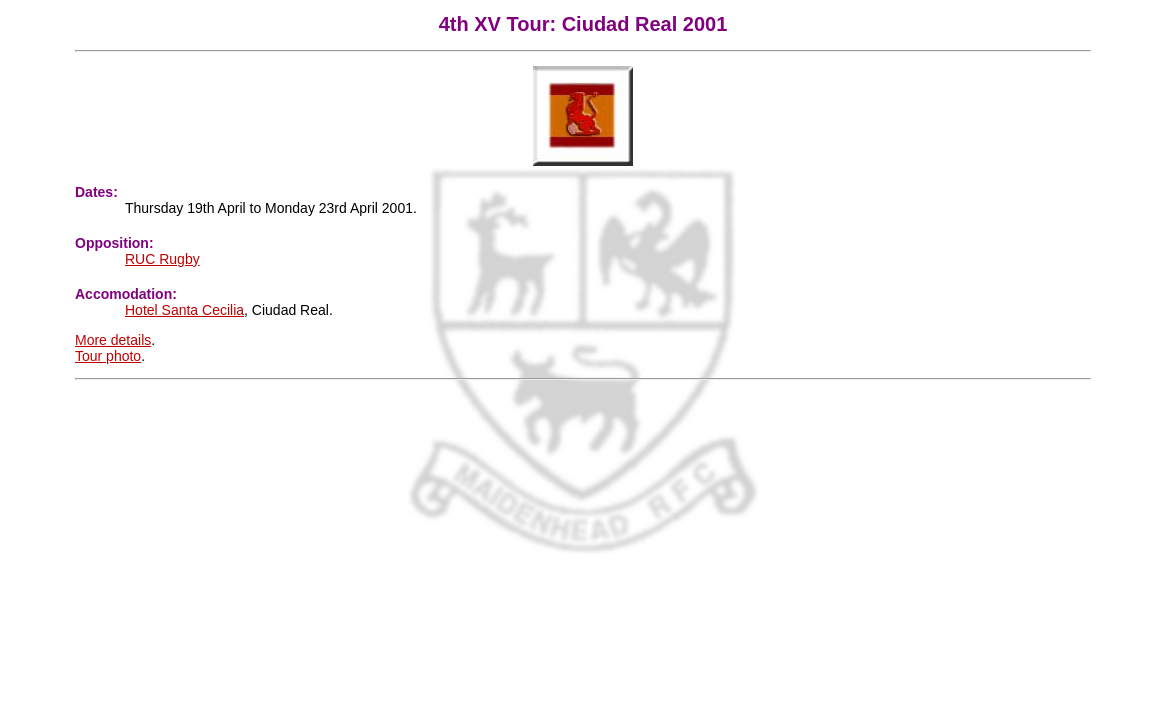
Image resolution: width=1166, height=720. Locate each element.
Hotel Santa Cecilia (184, 310)
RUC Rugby (162, 259)
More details (113, 340)
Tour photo (108, 356)
